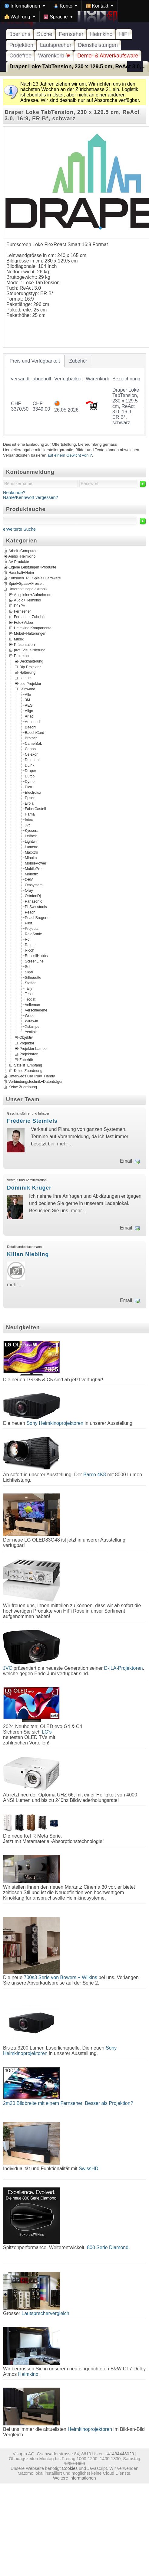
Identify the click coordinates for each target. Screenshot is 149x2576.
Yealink (31, 1032)
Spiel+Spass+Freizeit (26, 583)
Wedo (30, 1016)
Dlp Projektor (30, 667)
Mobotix (31, 874)
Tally (28, 988)
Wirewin (31, 1021)
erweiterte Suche (19, 529)
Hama (30, 814)
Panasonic (33, 901)
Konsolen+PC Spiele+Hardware (34, 578)
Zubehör (26, 1059)
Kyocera (31, 831)
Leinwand (27, 689)
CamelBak (33, 743)
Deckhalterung (31, 661)
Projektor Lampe (33, 1049)
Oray (29, 890)
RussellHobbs (36, 956)
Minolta (31, 858)
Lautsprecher (55, 45)
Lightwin (31, 841)
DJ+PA (19, 606)
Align (29, 711)
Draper (30, 771)
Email (126, 1161)
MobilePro (33, 869)
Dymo (30, 782)
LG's (46, 1731)
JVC (7, 1668)
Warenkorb (54, 56)
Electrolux (33, 792)
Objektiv (26, 1037)
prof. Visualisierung (29, 650)
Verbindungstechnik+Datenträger (35, 1082)
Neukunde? (14, 492)
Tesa (29, 994)
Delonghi (32, 760)
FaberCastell (35, 809)
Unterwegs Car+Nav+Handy (31, 1076)
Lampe (25, 678)
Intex (29, 820)
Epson (30, 798)
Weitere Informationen (74, 2478)
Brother (31, 738)
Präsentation (24, 645)
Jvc (27, 825)
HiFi (124, 34)
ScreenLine (34, 961)
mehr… (65, 1143)
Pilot (28, 923)
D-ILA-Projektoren (123, 1668)
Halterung (27, 672)
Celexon (31, 754)
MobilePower (35, 863)
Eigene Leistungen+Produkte (32, 567)
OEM (29, 880)
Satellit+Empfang (28, 1065)
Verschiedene (36, 1010)
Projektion (21, 45)
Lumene (31, 847)
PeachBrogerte (37, 918)
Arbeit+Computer (22, 551)
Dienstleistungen (98, 45)
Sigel (29, 972)
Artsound (32, 722)
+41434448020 (119, 2453)
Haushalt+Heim (21, 573)
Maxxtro (31, 852)
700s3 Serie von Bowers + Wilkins (60, 1977)
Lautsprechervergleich (45, 2313)
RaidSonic (33, 934)
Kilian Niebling (28, 1254)
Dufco (30, 776)
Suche (44, 34)
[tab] (35, 361)
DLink (29, 765)
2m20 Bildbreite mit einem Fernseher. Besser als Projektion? (68, 2103)
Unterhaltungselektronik (28, 589)
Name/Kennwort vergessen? (30, 497)
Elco (28, 787)
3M (27, 700)
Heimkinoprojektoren (90, 2429)
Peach (30, 912)
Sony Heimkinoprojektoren (54, 1423)
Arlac (29, 716)
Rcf (27, 939)
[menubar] (74, 11)
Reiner (30, 945)
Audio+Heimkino (21, 556)
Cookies (70, 2468)
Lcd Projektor (30, 683)
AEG (29, 705)
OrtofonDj (33, 896)
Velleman (32, 1005)
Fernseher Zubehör (30, 617)
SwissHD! (88, 2168)
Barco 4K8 (94, 1474)
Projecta (31, 929)
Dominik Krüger (29, 1188)
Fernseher (71, 34)
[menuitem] (24, 5)
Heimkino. (29, 2374)
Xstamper (33, 1026)
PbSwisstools (36, 907)
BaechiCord (34, 733)
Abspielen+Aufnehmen (32, 594)
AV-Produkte (18, 562)
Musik (19, 639)
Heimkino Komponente (32, 628)
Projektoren (28, 1054)
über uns (19, 34)
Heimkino (101, 34)
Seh (28, 967)
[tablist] (74, 394)
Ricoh (29, 950)
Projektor (26, 1043)
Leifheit (31, 836)
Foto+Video (23, 622)
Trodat (30, 999)
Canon (30, 749)
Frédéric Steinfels (32, 1121)
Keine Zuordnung (28, 1071)
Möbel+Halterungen (30, 633)
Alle (28, 694)
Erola (29, 803)
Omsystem (33, 885)
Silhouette (33, 977)
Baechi (30, 727)
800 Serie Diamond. (108, 2247)
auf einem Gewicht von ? (70, 455)
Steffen (31, 983)
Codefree (20, 56)
